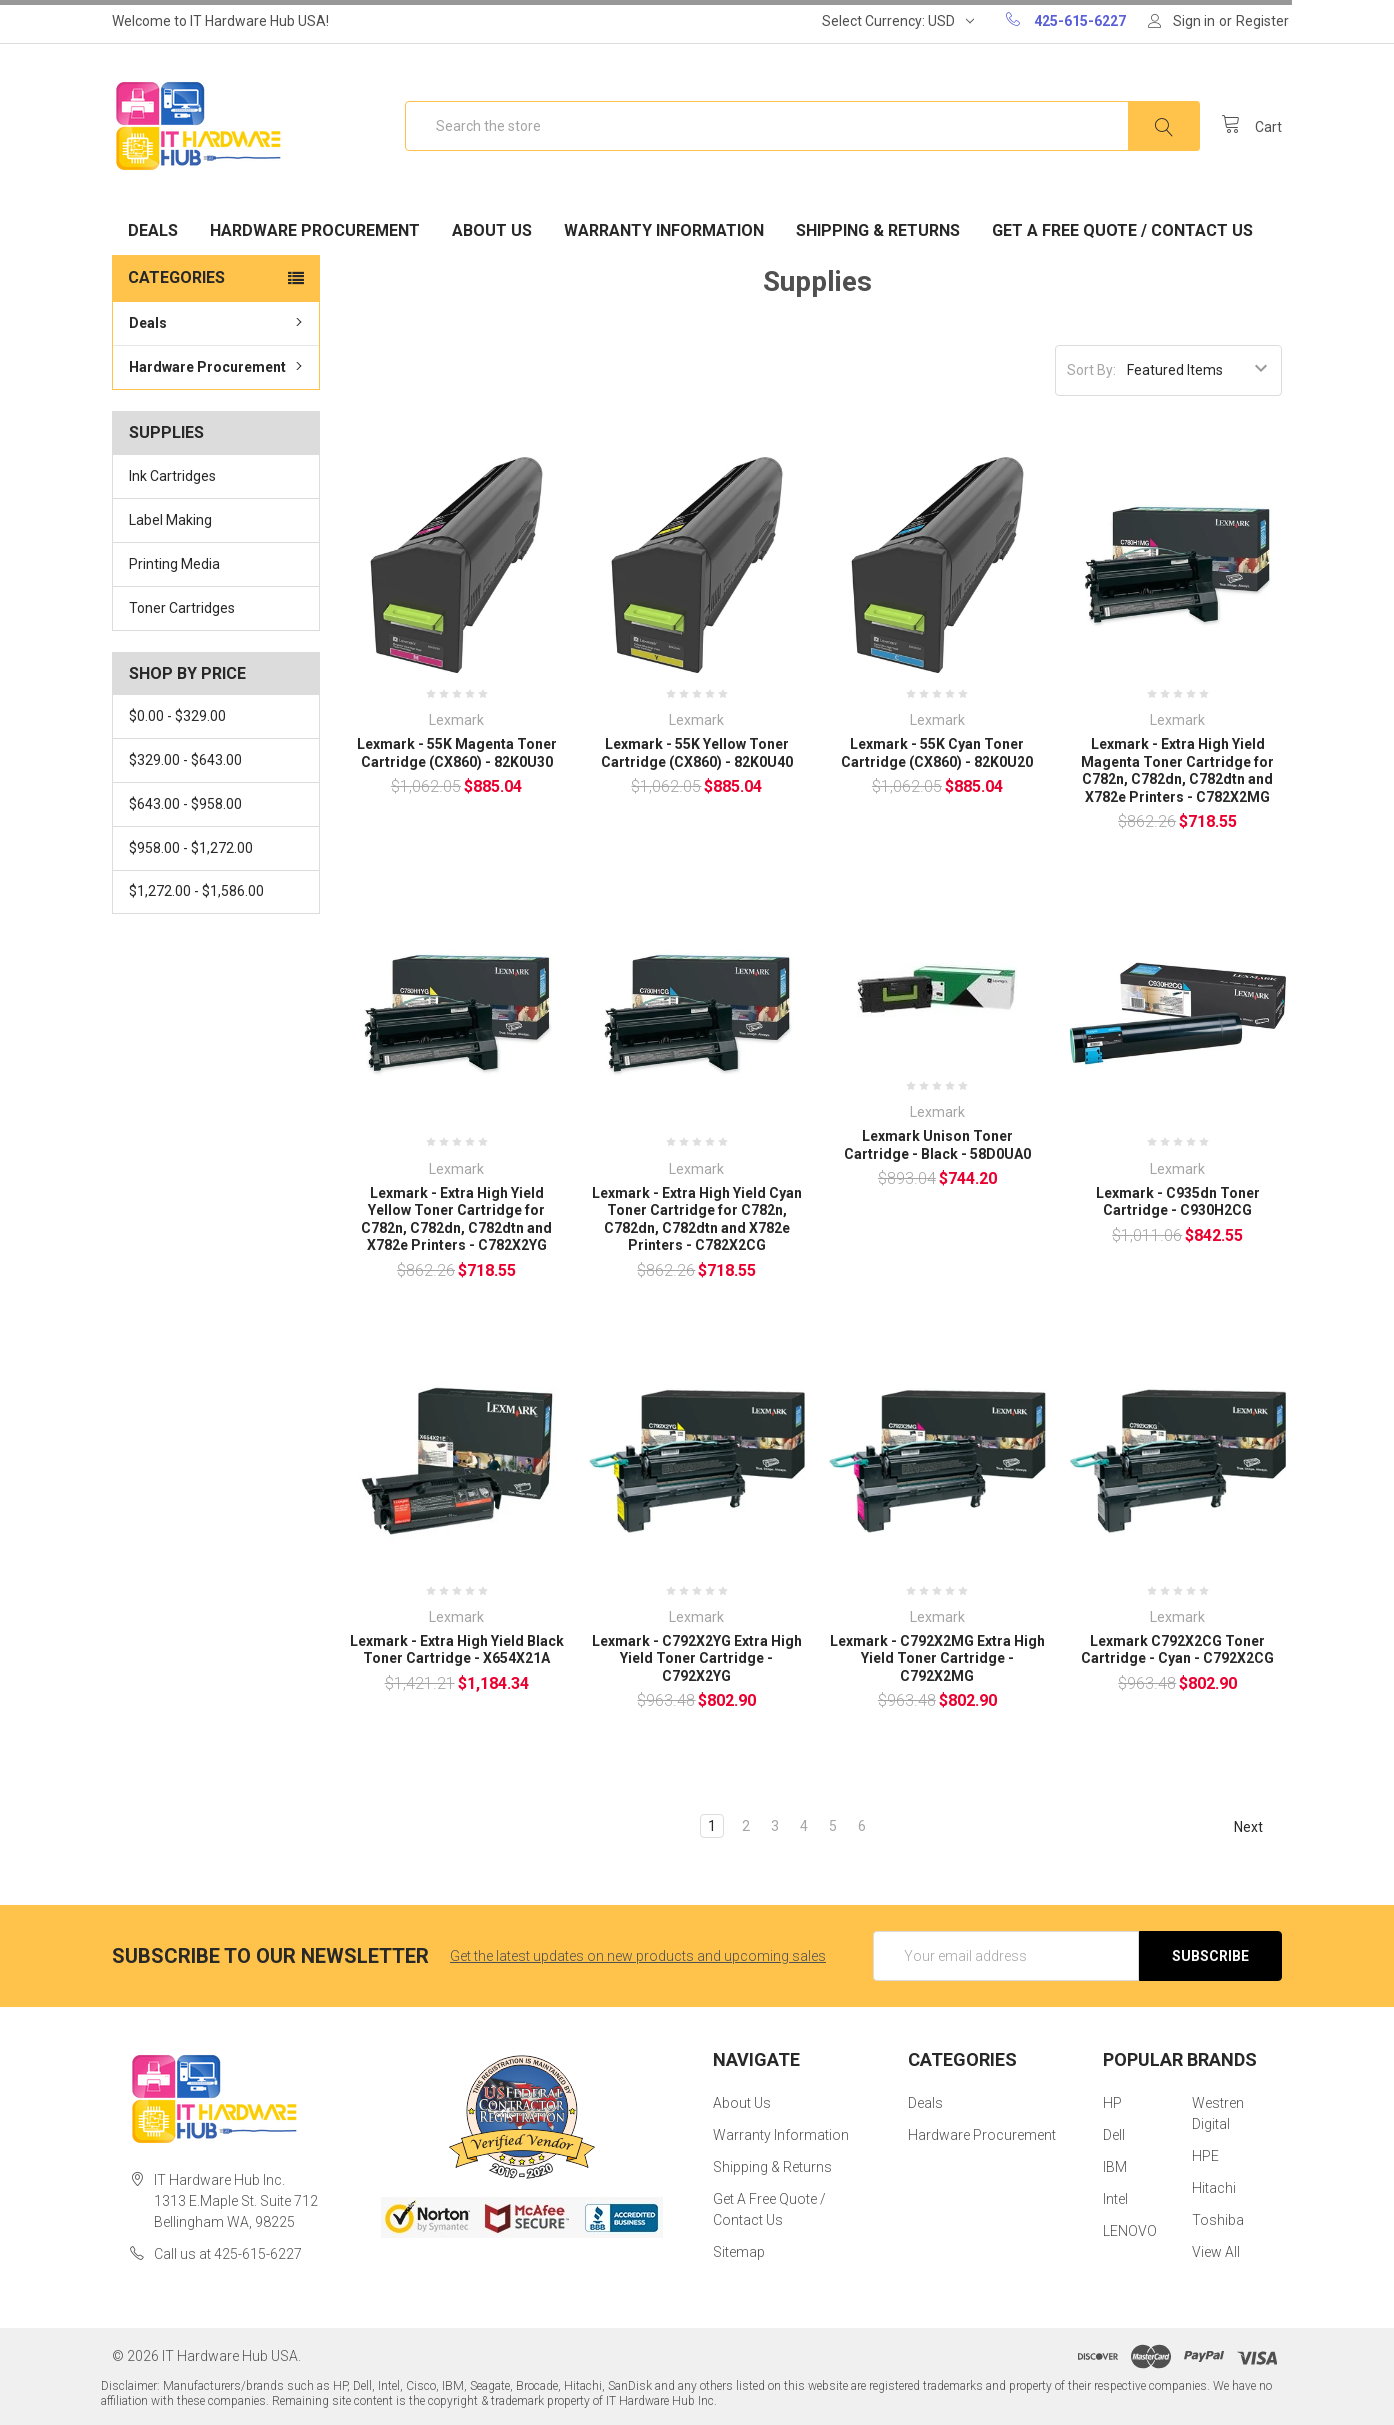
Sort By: (1091, 370)
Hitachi (1214, 2188)
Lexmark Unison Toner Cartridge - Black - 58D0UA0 (937, 1145)
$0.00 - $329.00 (177, 716)
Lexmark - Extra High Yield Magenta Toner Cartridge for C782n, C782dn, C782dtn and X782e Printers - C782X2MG (1177, 770)
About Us (492, 230)
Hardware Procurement (315, 230)
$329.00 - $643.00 (185, 760)
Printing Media (174, 564)
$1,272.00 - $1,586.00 (196, 891)
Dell (1114, 2135)
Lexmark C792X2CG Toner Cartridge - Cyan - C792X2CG (1177, 1650)
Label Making (170, 520)
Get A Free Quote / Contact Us (1122, 230)
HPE (1205, 2156)
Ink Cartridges (172, 476)
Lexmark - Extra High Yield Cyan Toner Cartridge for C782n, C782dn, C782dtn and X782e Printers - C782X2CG (697, 1219)
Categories (176, 277)
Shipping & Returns (878, 230)
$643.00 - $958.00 (185, 804)
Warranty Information (664, 230)
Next (1257, 1827)
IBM (1115, 2167)
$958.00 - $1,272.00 (191, 848)
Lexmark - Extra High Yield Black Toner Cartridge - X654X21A (457, 1650)
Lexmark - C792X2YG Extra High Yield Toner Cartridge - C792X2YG (697, 1658)
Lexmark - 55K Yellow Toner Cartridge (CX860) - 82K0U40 (697, 753)
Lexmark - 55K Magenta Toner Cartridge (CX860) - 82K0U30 (457, 753)
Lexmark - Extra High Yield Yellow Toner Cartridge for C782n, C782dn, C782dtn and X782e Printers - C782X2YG (456, 1219)
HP (1112, 2103)
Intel (1115, 2199)
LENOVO (1130, 2231)
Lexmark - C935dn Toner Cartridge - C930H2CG (1178, 1202)
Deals (153, 230)
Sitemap (739, 2252)
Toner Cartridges (182, 608)
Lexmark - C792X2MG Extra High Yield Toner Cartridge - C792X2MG (937, 1658)
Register (1262, 21)
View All (1216, 2252)
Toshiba (1218, 2220)
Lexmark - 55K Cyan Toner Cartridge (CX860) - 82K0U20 (937, 753)
